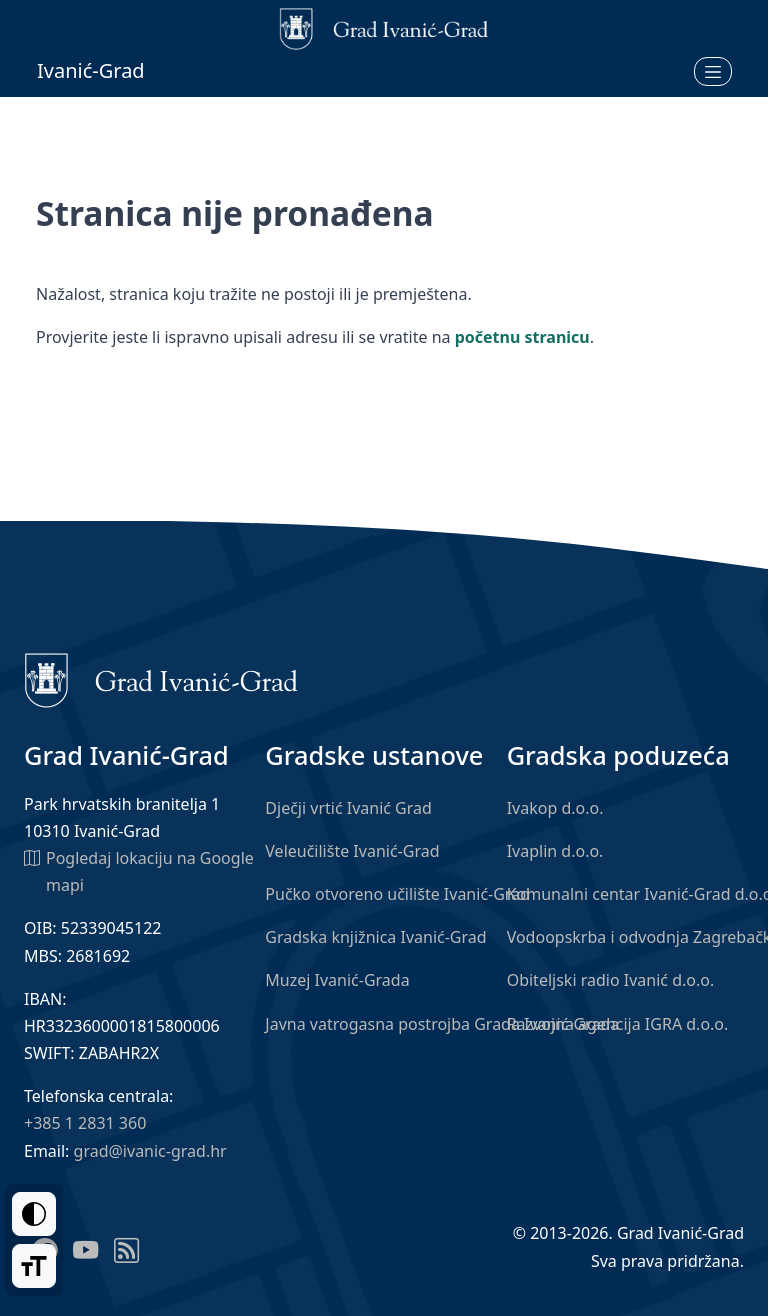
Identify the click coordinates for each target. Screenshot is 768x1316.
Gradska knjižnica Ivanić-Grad (375, 937)
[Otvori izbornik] (713, 71)
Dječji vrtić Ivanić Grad (348, 808)
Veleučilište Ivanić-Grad (352, 851)
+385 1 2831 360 (85, 1123)
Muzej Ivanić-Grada (337, 980)
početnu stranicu (522, 337)
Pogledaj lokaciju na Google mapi (139, 870)
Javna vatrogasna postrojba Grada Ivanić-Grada (442, 1024)
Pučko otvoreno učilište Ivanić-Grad (397, 894)
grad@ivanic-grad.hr (150, 1151)
